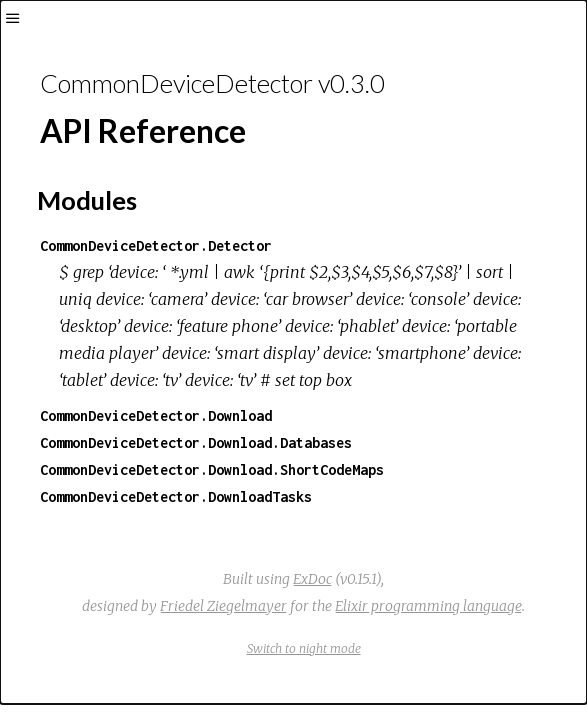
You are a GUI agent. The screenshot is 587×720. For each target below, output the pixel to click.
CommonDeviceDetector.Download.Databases (196, 442)
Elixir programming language (428, 606)
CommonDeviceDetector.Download (156, 415)
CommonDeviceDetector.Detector (156, 245)
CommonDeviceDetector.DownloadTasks (176, 496)
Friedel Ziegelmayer (223, 606)
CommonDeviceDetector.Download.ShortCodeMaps (212, 469)
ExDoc (312, 579)
